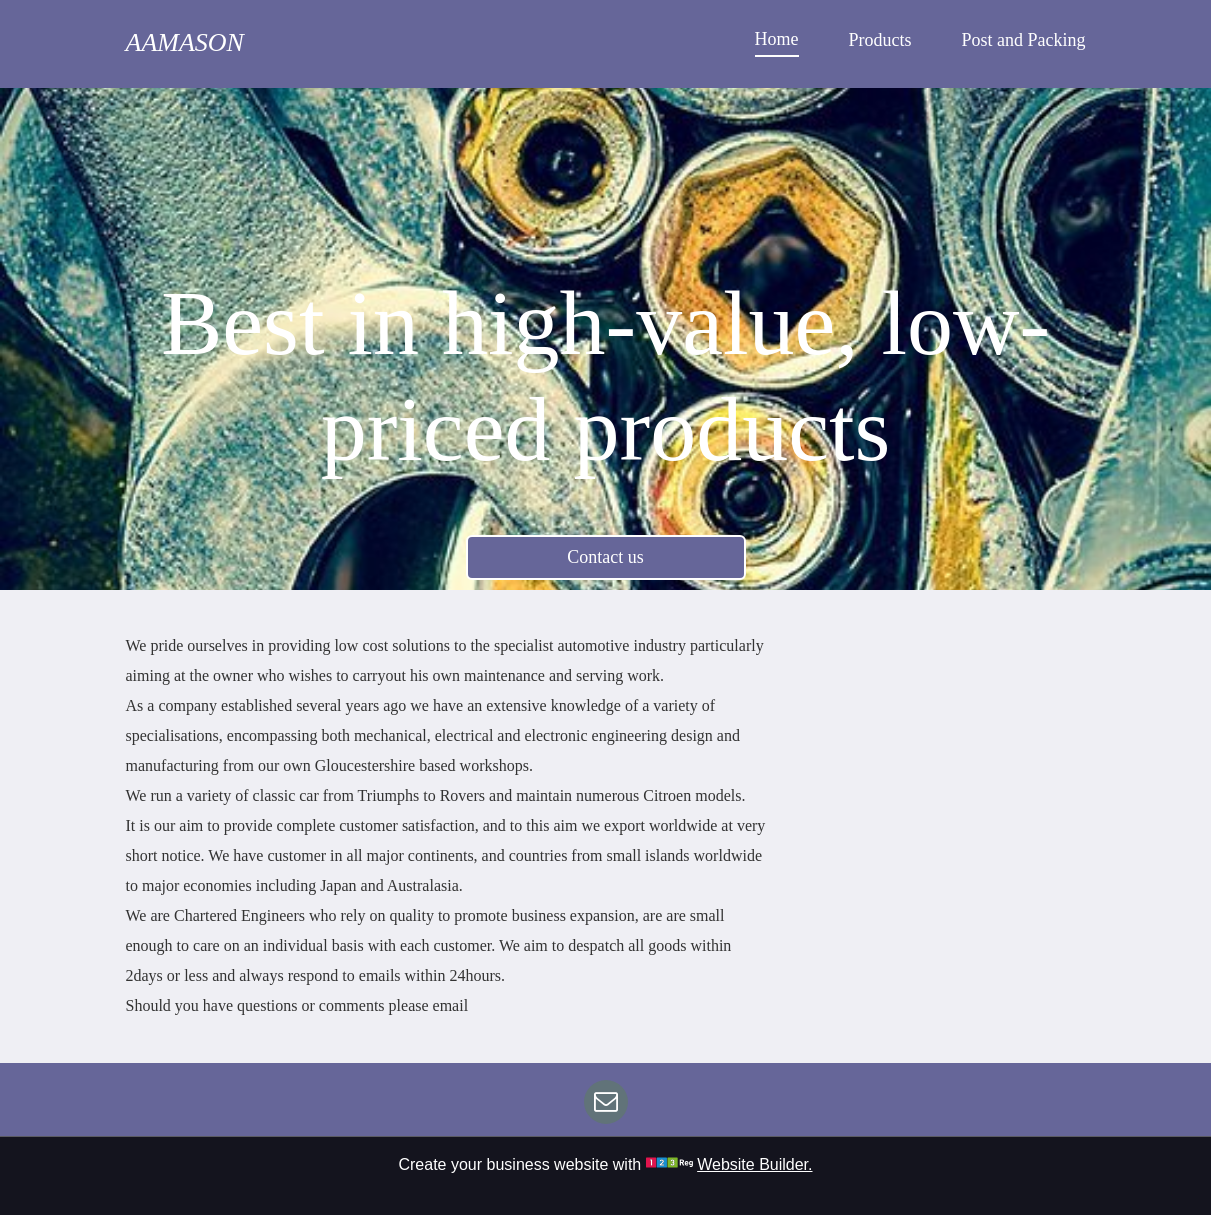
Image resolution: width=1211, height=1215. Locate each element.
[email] (606, 1104)
